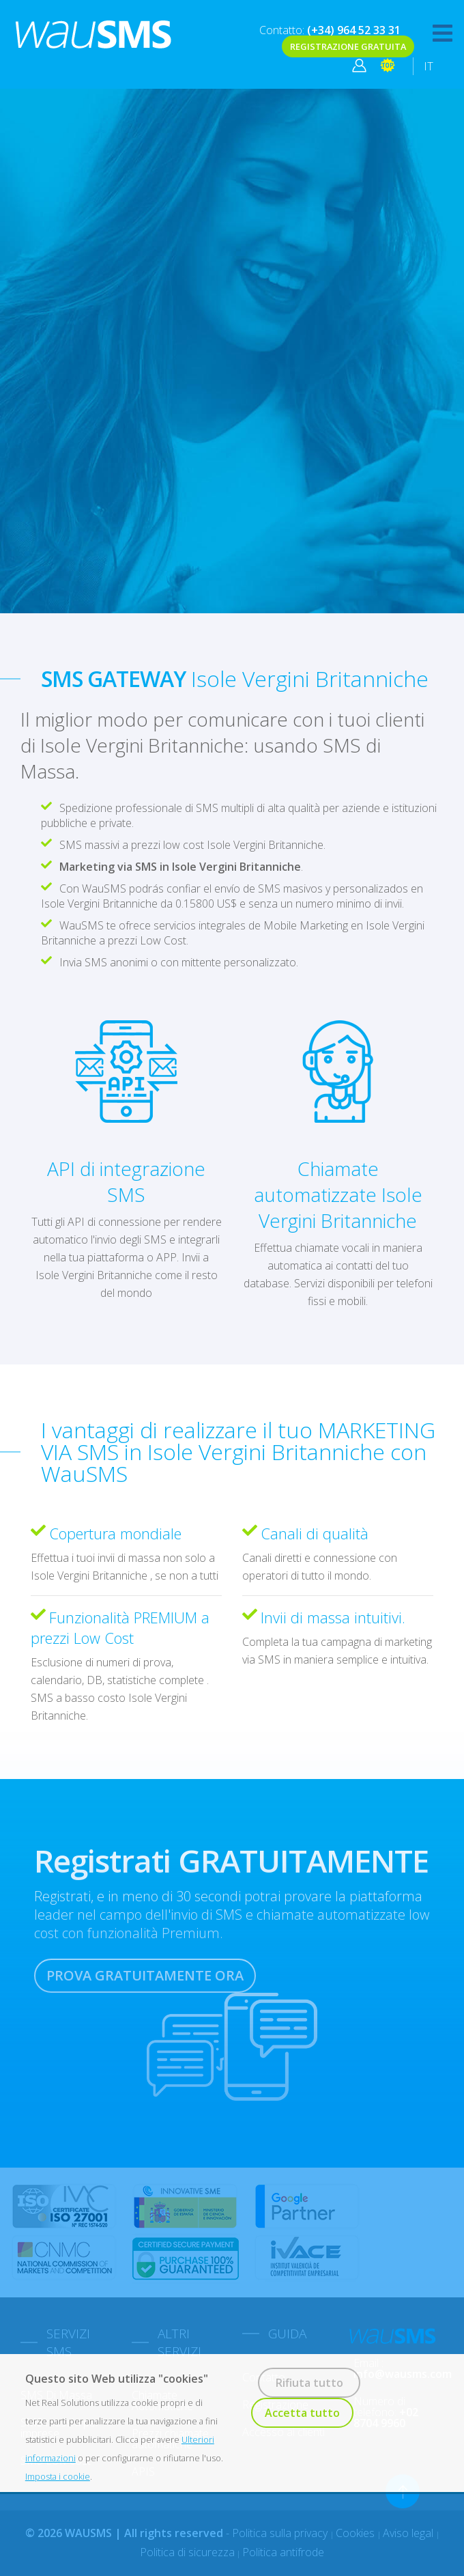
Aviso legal (409, 2532)
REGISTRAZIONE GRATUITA (348, 46)
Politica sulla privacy (281, 2532)
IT (428, 66)
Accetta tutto (302, 2412)
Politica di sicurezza (187, 2552)
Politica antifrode (283, 2552)
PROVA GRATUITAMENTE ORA (145, 1975)
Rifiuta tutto (309, 2382)
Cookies (356, 2532)
